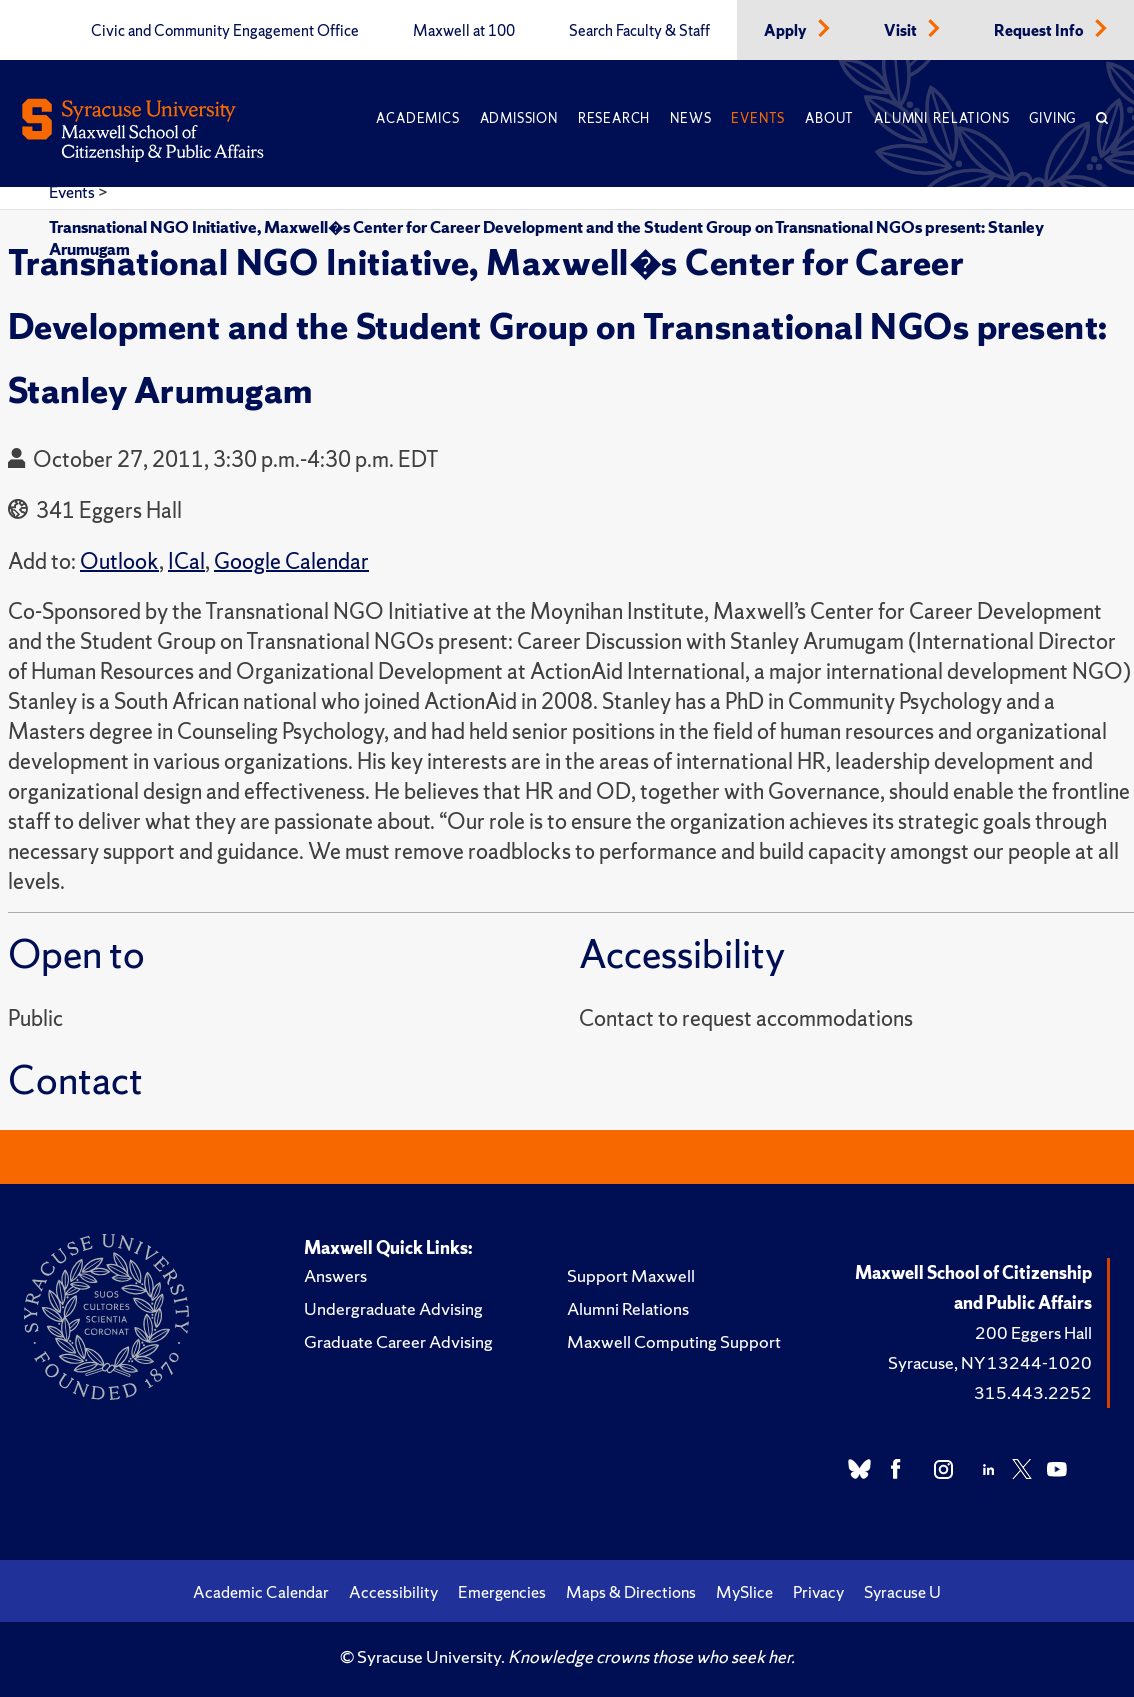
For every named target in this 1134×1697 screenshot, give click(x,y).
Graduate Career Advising (398, 1341)
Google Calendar (291, 561)
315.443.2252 (1033, 1392)
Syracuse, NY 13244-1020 (990, 1362)
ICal (186, 561)
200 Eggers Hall (1033, 1332)
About (829, 118)
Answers (335, 1275)
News (690, 118)
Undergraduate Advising (393, 1308)
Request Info (1040, 31)
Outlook (119, 561)
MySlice (744, 1592)
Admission (519, 118)
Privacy (818, 1592)
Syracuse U (902, 1592)
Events (758, 118)
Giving (1052, 118)
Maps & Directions (631, 1592)
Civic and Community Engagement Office (225, 31)
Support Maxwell (631, 1275)
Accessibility (393, 1592)
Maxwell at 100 (464, 31)
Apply (787, 31)
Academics (417, 118)
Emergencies (502, 1592)
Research (614, 118)
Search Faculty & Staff (639, 31)
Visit (902, 31)
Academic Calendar (261, 1592)
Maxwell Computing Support (674, 1341)
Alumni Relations (941, 118)
